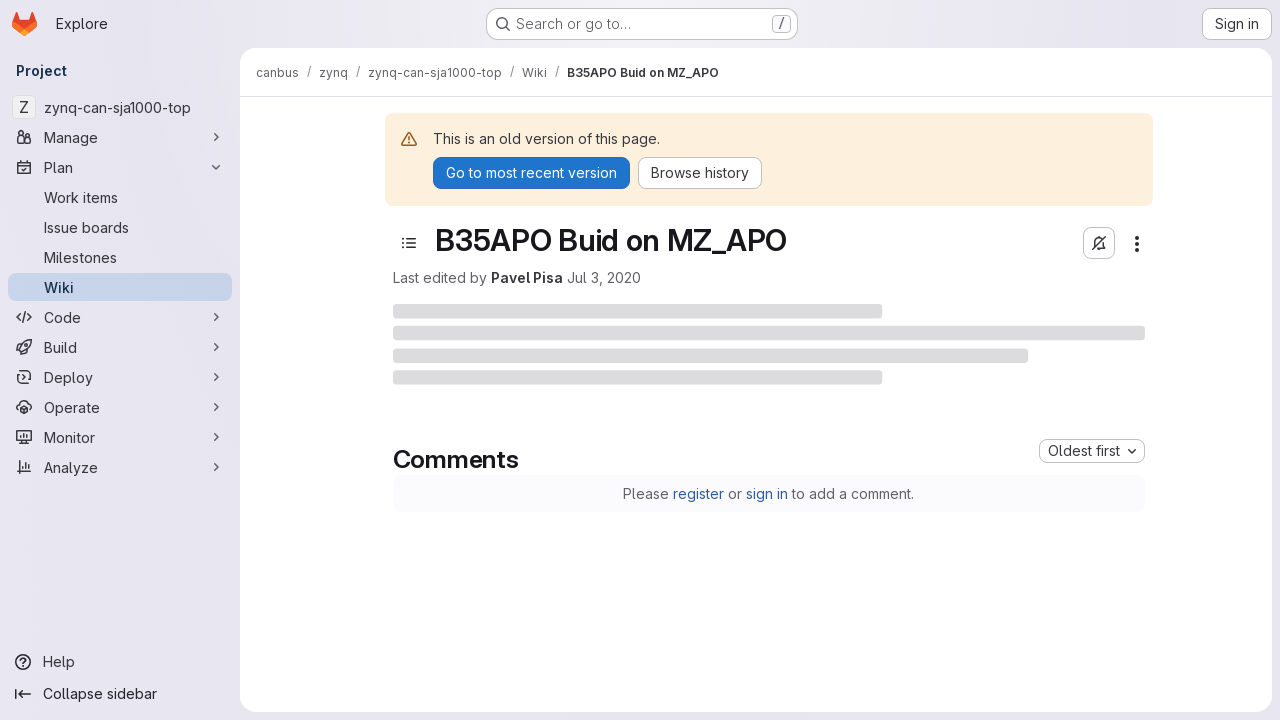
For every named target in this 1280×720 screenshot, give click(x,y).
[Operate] (120, 407)
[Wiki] (120, 287)
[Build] (120, 347)
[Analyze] (120, 467)
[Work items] (120, 197)
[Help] (120, 662)
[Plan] (120, 167)
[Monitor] (120, 437)
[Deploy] (120, 377)
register (698, 493)
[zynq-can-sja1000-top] (120, 107)
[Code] (120, 317)
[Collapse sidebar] (120, 694)
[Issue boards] (120, 227)
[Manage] (120, 137)
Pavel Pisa (527, 277)
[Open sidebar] (409, 243)
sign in (767, 493)
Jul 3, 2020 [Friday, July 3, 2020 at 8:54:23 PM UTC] (604, 277)
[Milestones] (120, 257)
